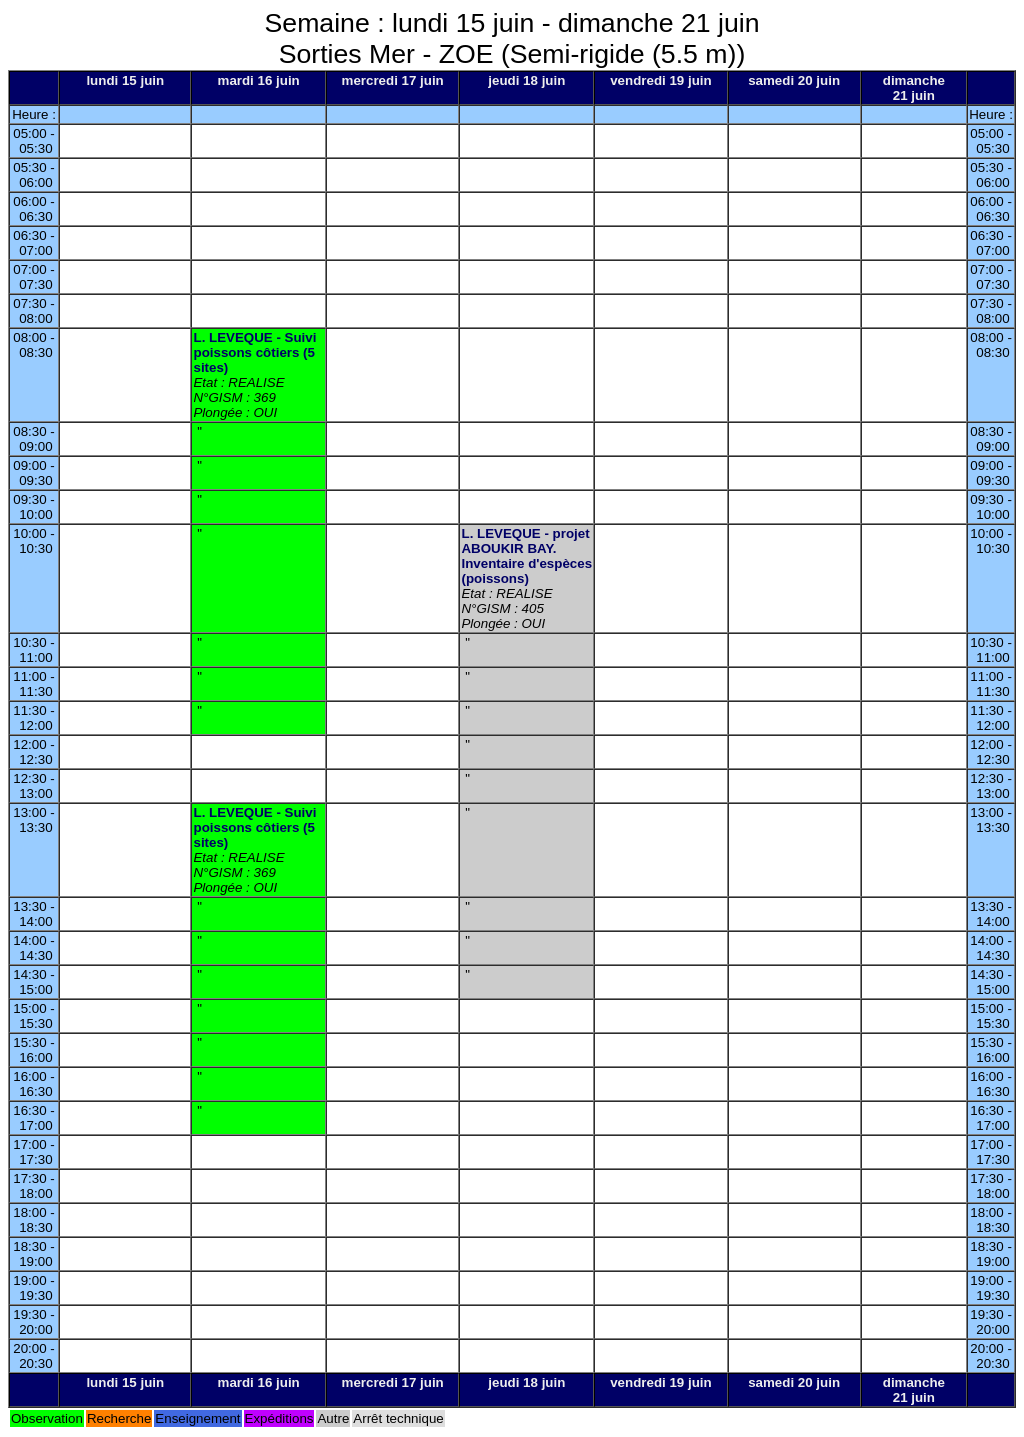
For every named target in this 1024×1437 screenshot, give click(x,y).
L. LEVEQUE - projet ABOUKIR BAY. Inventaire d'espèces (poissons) (526, 556)
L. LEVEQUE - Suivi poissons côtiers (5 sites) (254, 352)
